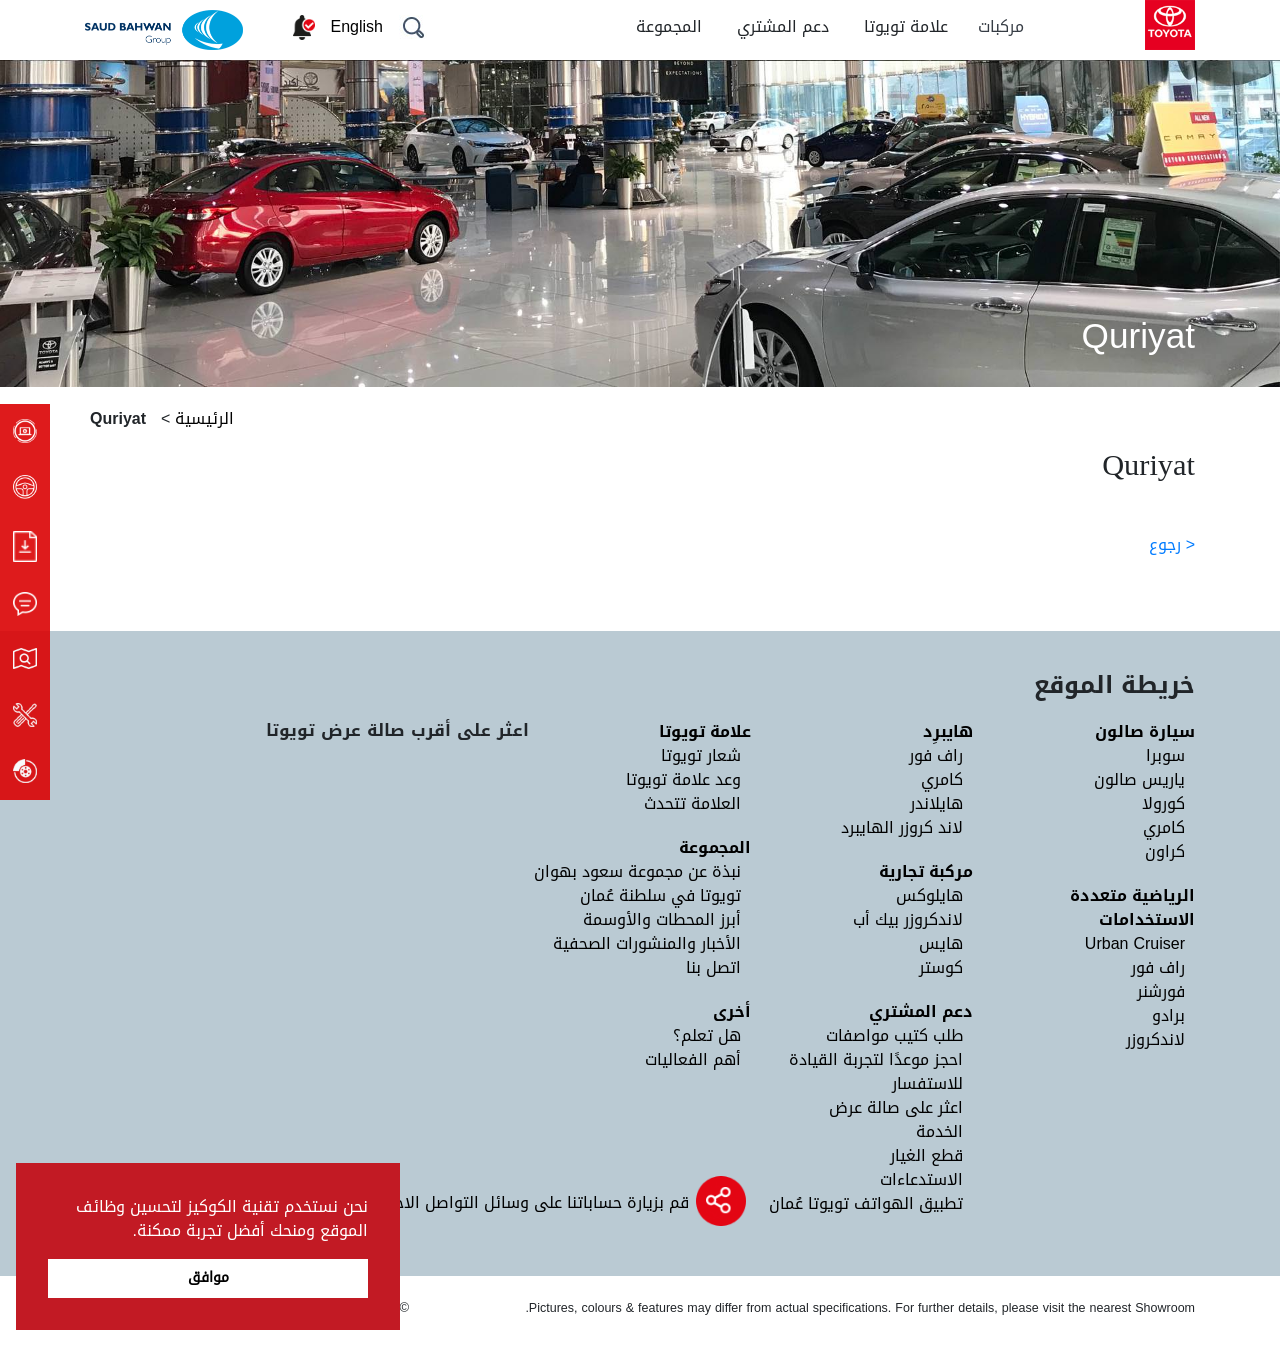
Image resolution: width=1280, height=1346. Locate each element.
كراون (1165, 851)
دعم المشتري (783, 26)
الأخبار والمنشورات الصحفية (647, 943)
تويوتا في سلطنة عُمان (660, 895)
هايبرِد (948, 731)
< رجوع (1172, 544)
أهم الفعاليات (693, 1059)
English (357, 26)
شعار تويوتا (701, 755)
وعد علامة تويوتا (683, 779)
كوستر (941, 967)
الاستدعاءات (921, 1179)
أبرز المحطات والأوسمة (662, 919)
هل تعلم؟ (707, 1035)
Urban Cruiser (1135, 943)
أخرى (732, 1011)
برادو (1168, 1015)
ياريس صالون (1139, 779)
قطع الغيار (926, 1155)
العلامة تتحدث (692, 803)
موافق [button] (208, 1277)
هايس (941, 943)
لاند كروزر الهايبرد (902, 827)
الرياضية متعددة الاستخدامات (1132, 907)
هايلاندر (936, 803)
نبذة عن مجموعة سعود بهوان (637, 871)
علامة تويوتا (906, 26)
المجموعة (669, 26)
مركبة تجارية (926, 871)
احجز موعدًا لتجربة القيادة (876, 1059)
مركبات (1001, 26)
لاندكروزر (1155, 1039)
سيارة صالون (1145, 731)
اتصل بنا (713, 967)
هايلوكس (929, 895)
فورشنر (1161, 991)
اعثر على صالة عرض (896, 1107)
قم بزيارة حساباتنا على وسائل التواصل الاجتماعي (517, 1202)
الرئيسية (202, 418)
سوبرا (1165, 755)
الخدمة (939, 1131)
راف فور (1158, 967)
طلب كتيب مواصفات (894, 1035)
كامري (1164, 827)
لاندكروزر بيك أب (908, 919)
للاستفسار (927, 1083)
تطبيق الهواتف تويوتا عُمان (866, 1203)
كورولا (1163, 803)
